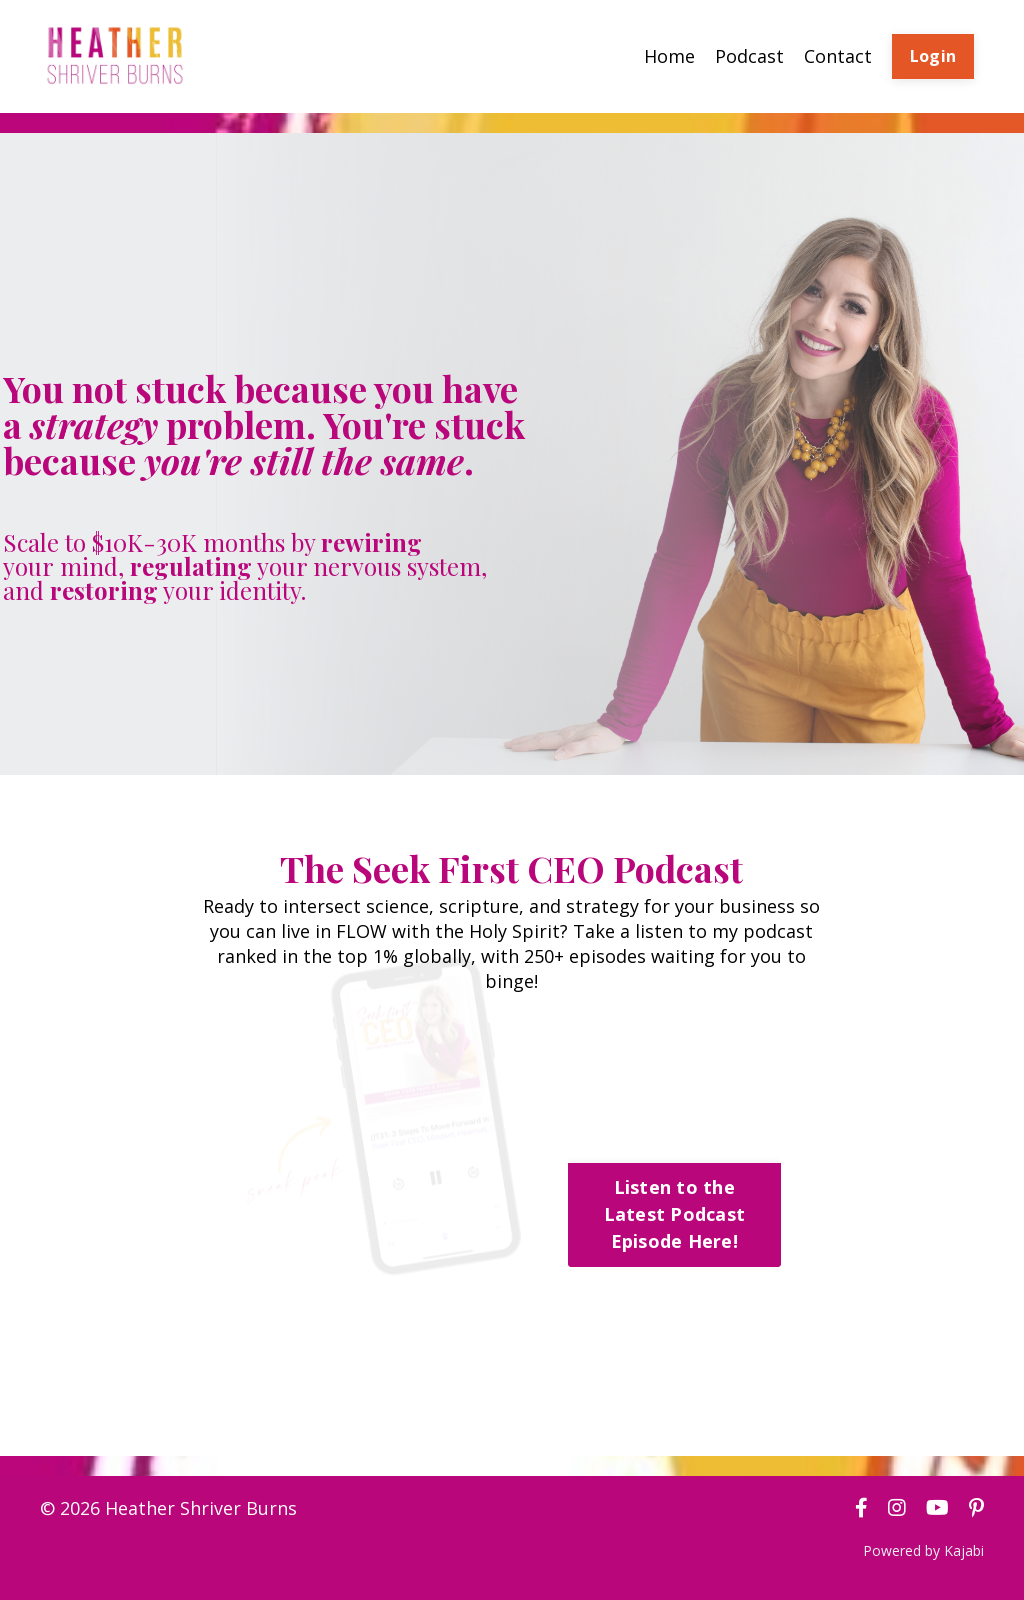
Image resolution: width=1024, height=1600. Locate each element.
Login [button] (933, 56)
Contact (838, 56)
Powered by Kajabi (923, 1550)
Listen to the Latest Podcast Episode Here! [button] (675, 1214)
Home (669, 56)
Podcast (749, 56)
